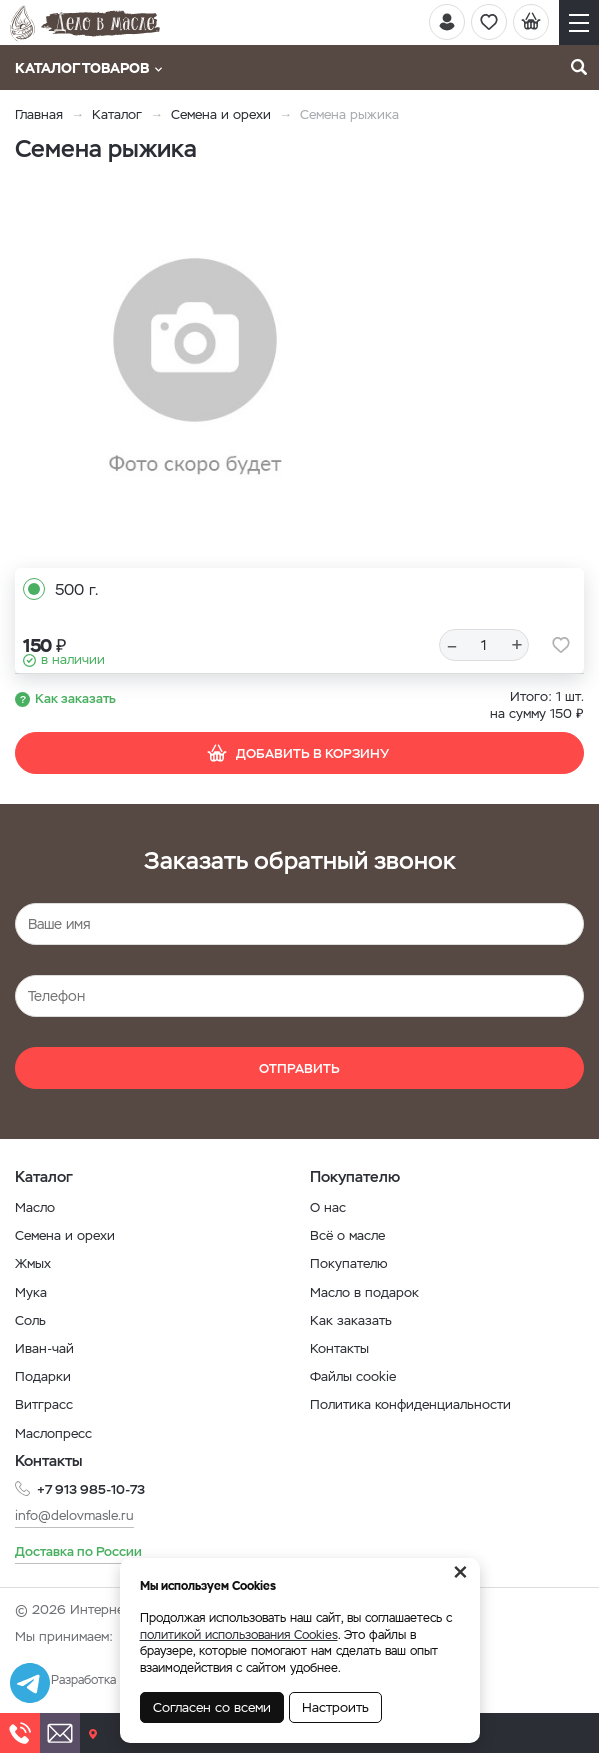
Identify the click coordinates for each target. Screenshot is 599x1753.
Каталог (117, 114)
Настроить (335, 1707)
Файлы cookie (353, 1376)
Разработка (83, 1680)
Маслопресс (53, 1433)
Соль (30, 1320)
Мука (31, 1292)
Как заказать (75, 698)
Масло (35, 1207)
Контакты (339, 1348)
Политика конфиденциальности (410, 1404)
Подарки (43, 1376)
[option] (195, 368)
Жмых (33, 1263)
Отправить (299, 1068)
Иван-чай (44, 1348)
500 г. (76, 589)
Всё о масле (347, 1235)
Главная (39, 114)
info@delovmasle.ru (74, 1515)
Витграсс (44, 1404)
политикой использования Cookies (239, 1635)
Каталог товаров (88, 68)
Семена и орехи (221, 114)
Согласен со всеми (212, 1707)
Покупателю (349, 1263)
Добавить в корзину (297, 753)
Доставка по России (78, 1551)
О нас (328, 1207)
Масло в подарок (364, 1292)
